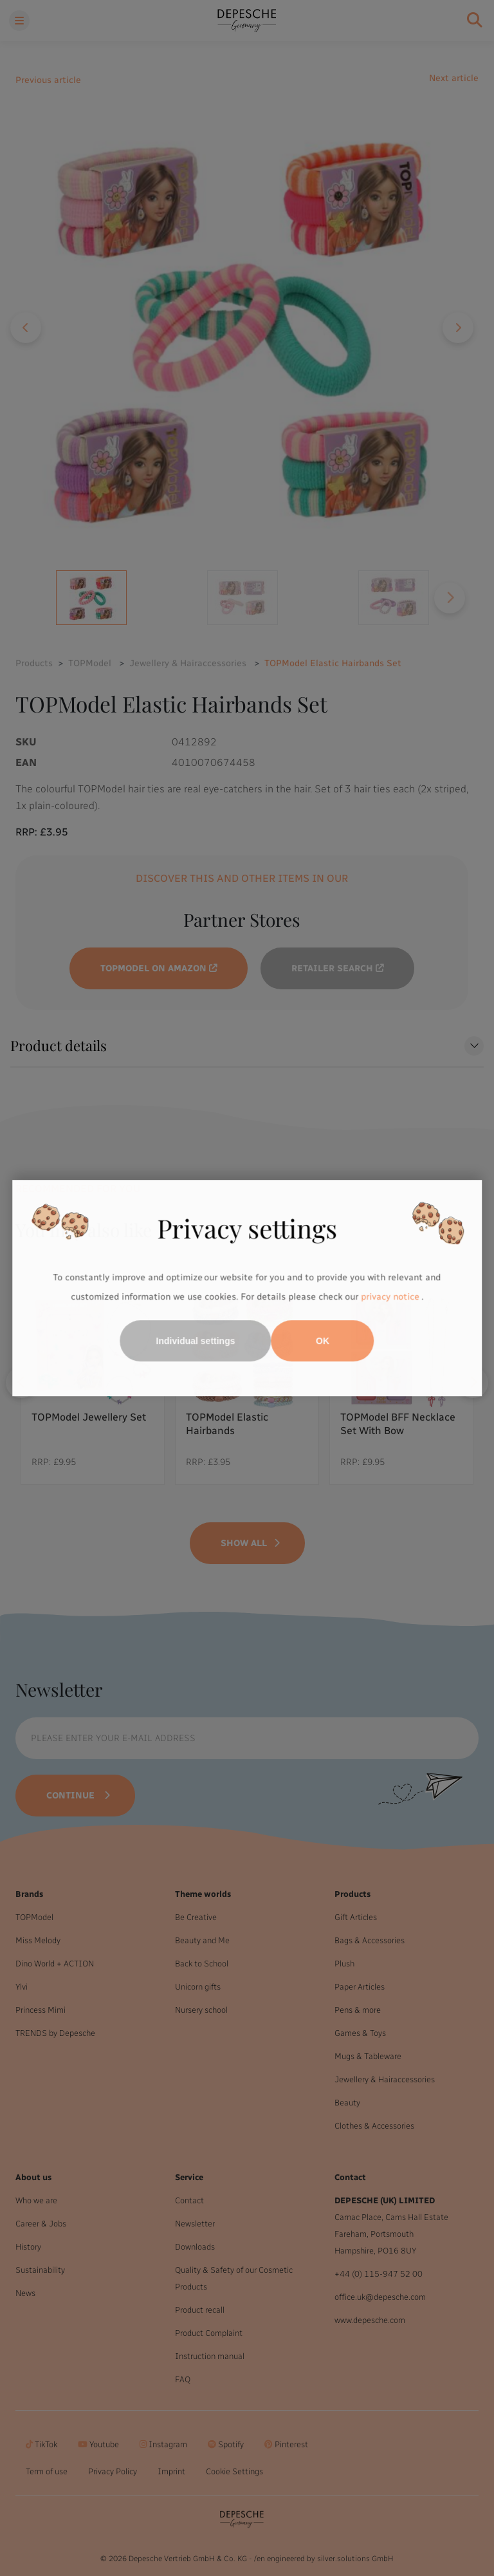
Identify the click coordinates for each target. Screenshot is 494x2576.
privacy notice (390, 1296)
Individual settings (195, 1341)
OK (322, 1341)
